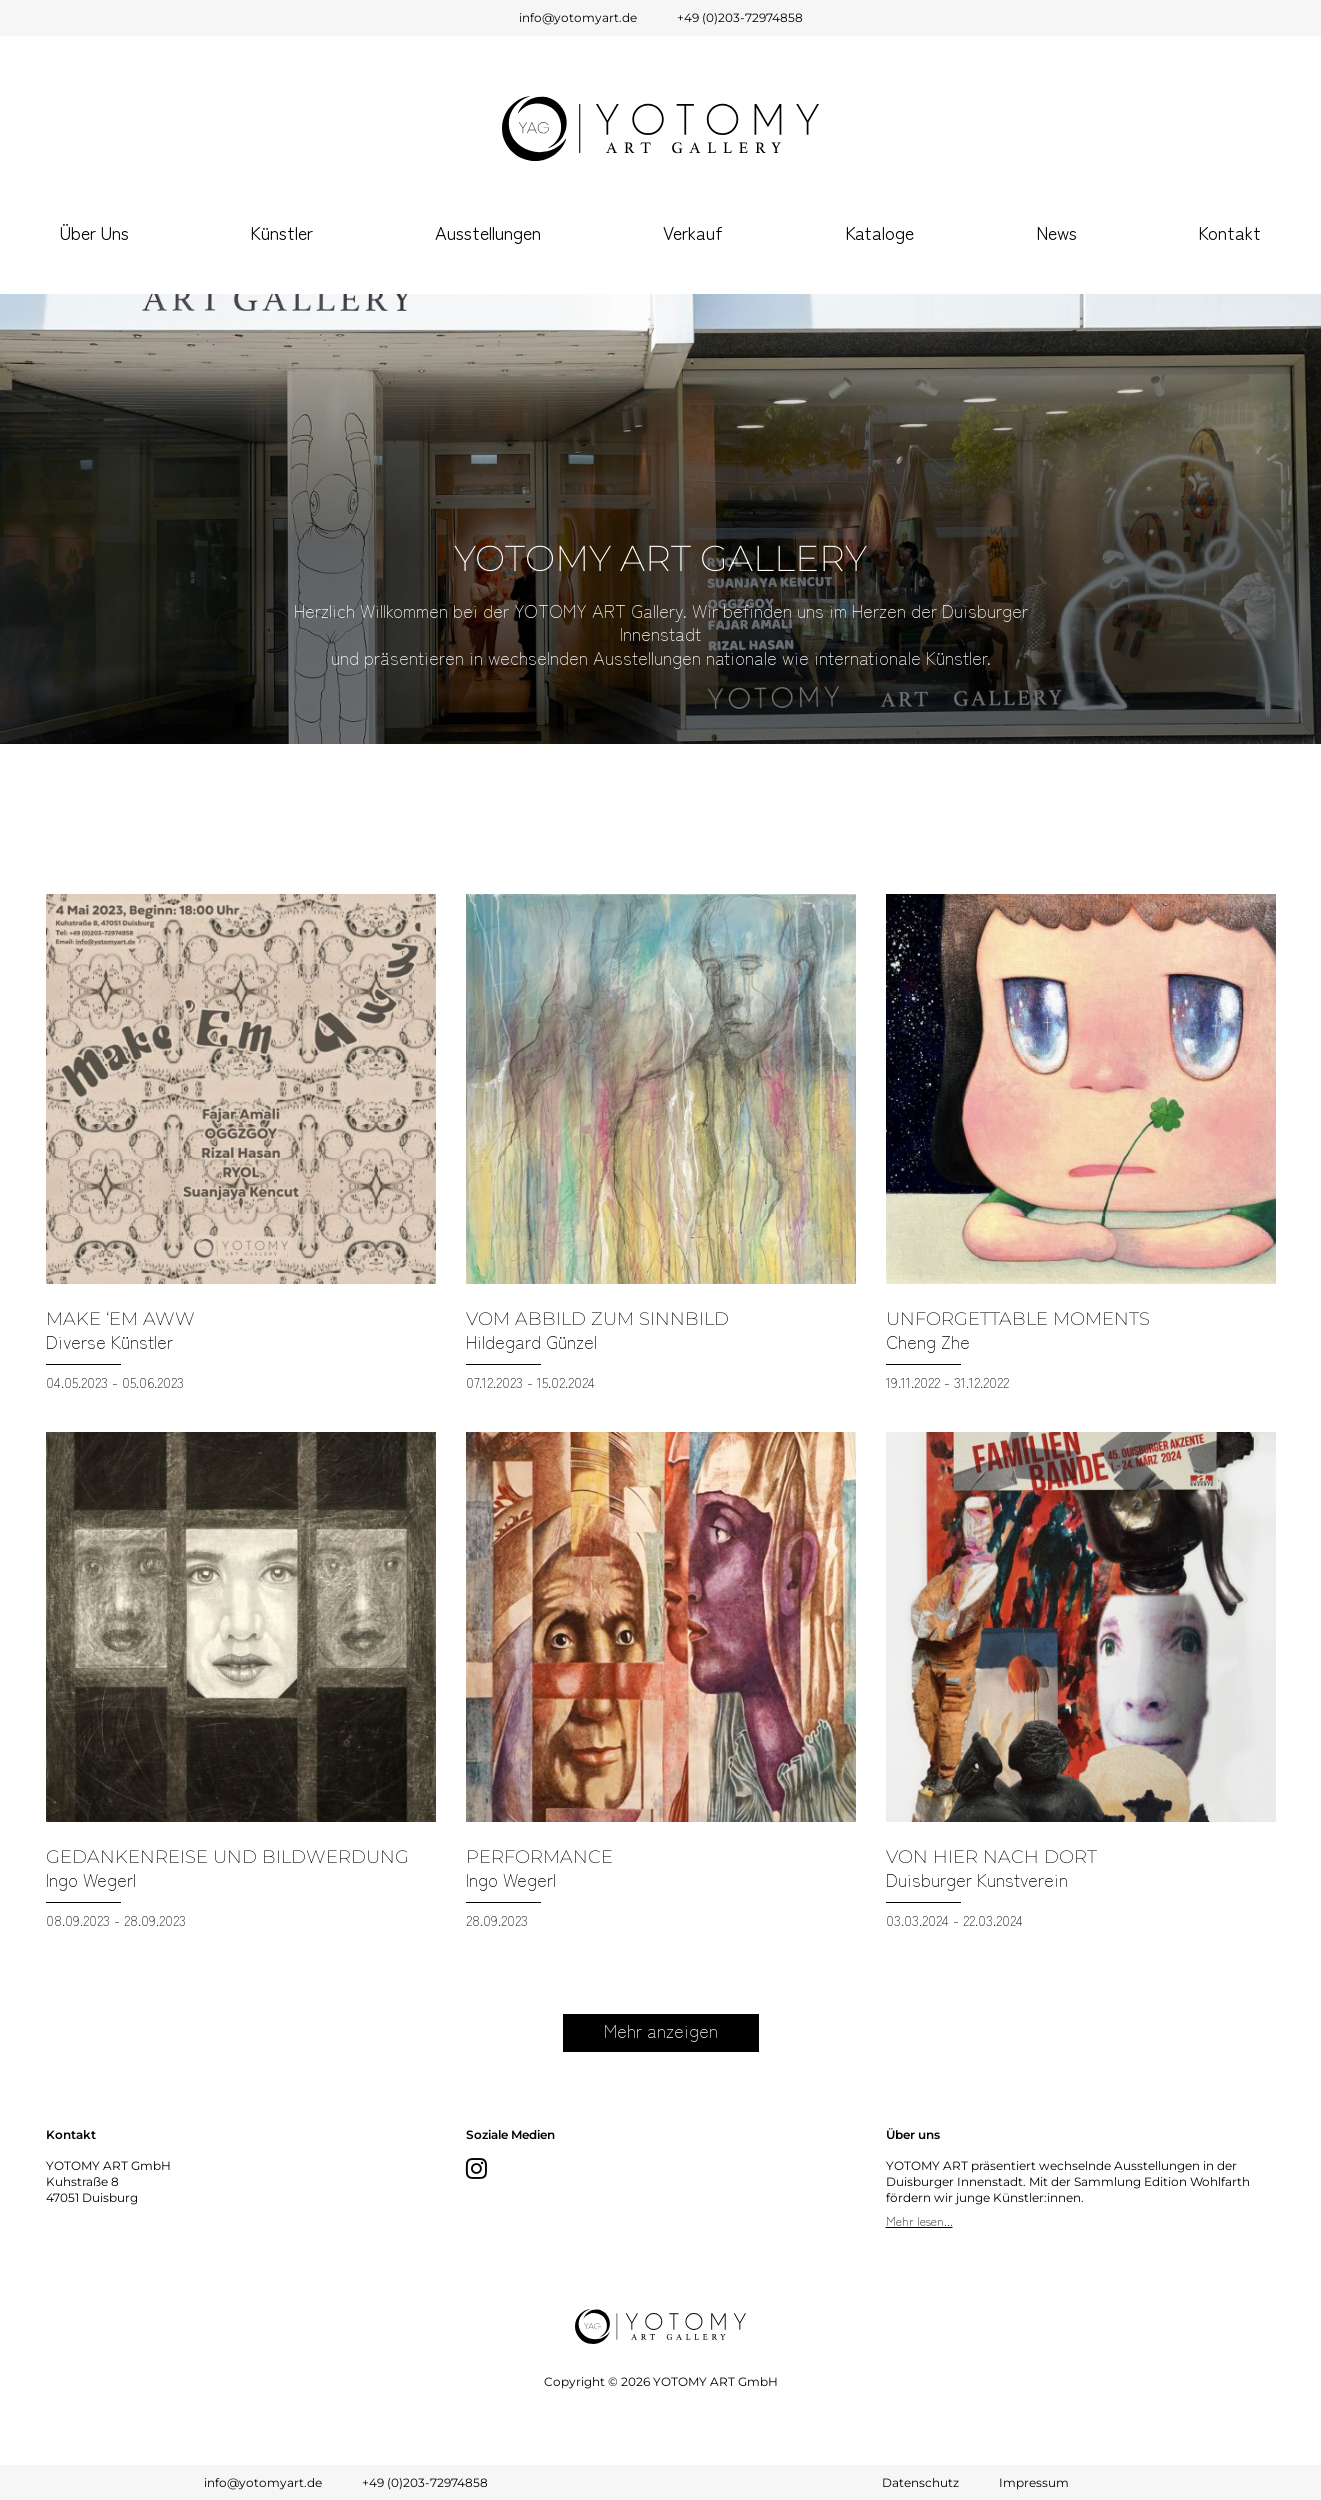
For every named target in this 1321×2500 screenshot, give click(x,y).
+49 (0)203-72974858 (740, 17)
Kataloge (879, 232)
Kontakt (1229, 232)
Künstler (281, 232)
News (1056, 232)
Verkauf (693, 232)
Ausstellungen (488, 232)
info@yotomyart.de (578, 17)
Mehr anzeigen (661, 2030)
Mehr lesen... (919, 2220)
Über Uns (94, 232)
